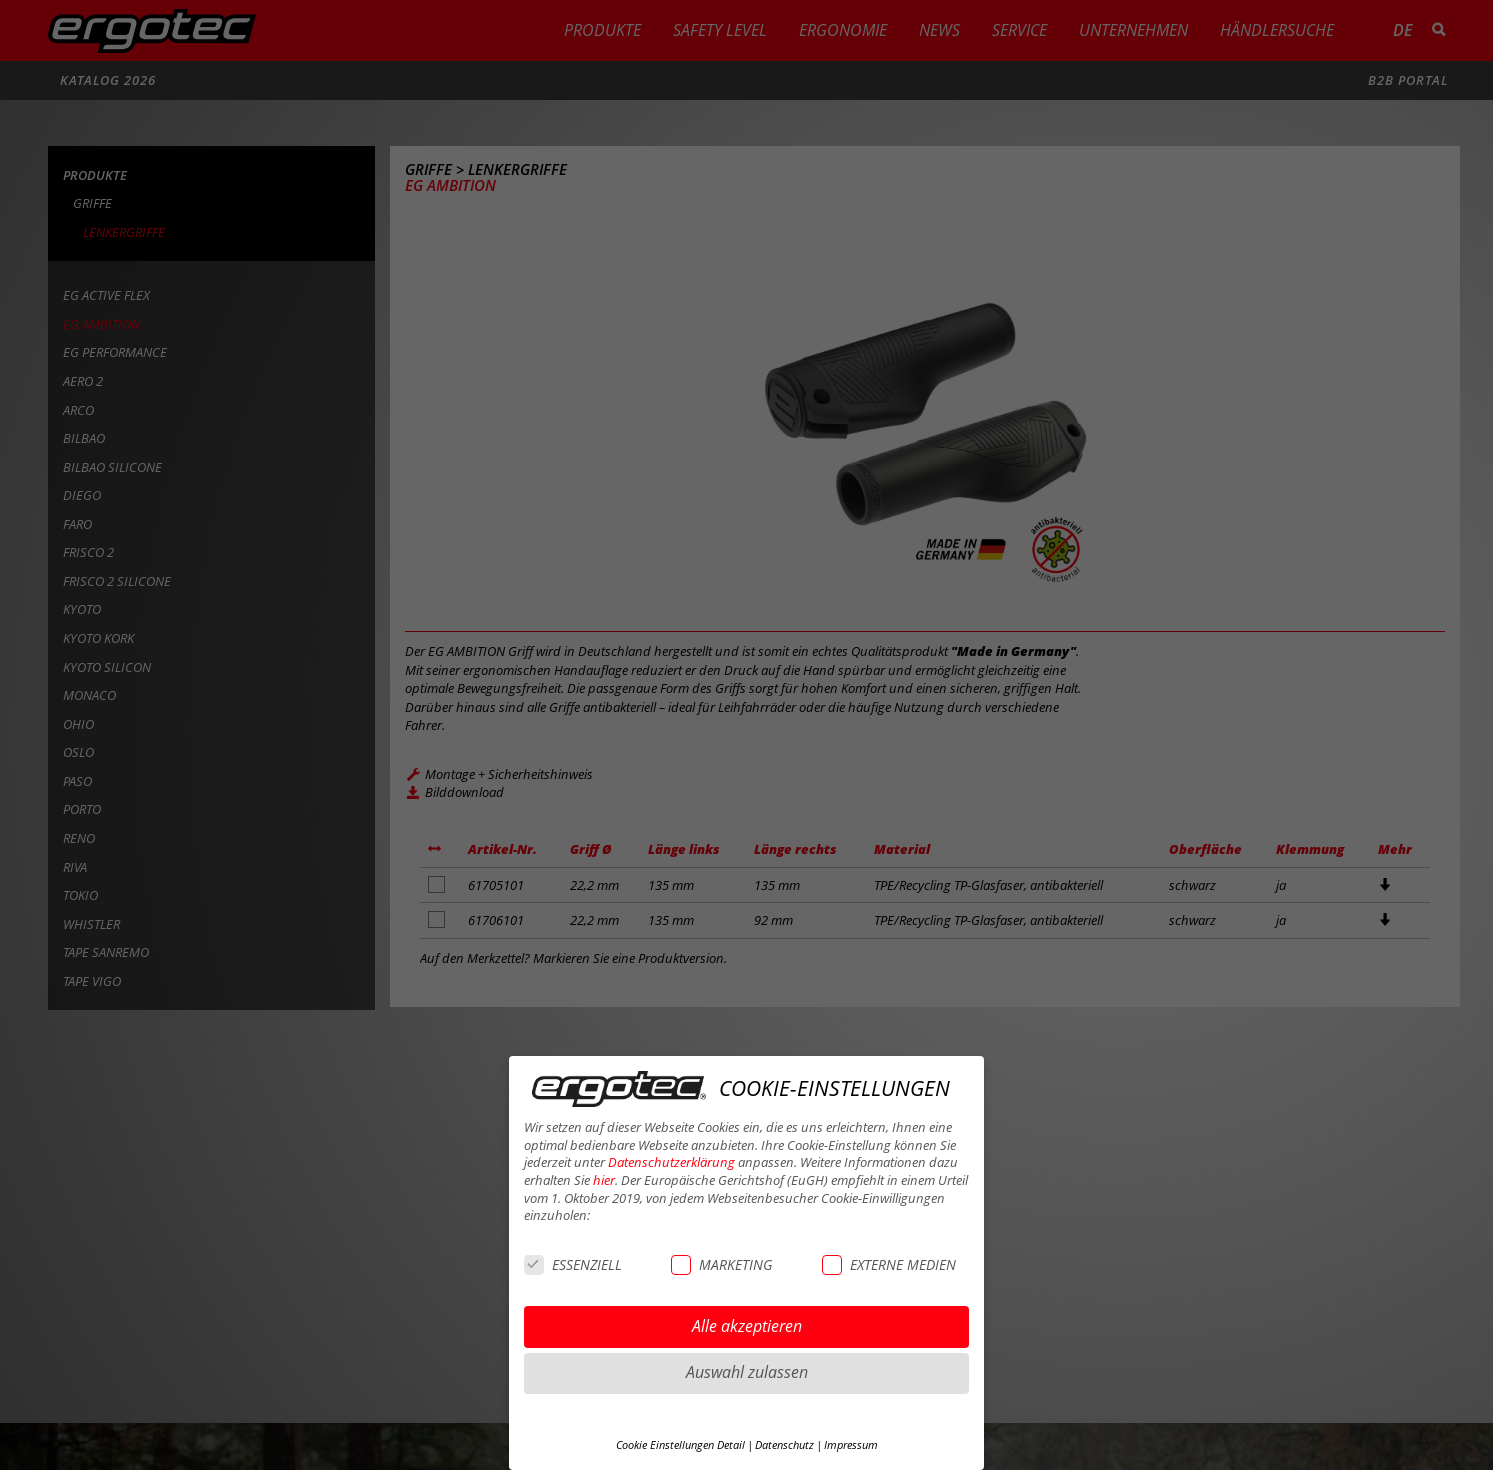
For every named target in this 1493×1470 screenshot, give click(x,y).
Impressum (851, 1445)
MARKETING (721, 1264)
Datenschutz (784, 1445)
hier (604, 1180)
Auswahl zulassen (747, 1372)
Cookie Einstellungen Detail (680, 1445)
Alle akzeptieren (747, 1326)
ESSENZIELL (573, 1264)
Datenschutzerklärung (671, 1162)
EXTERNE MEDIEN (889, 1264)
